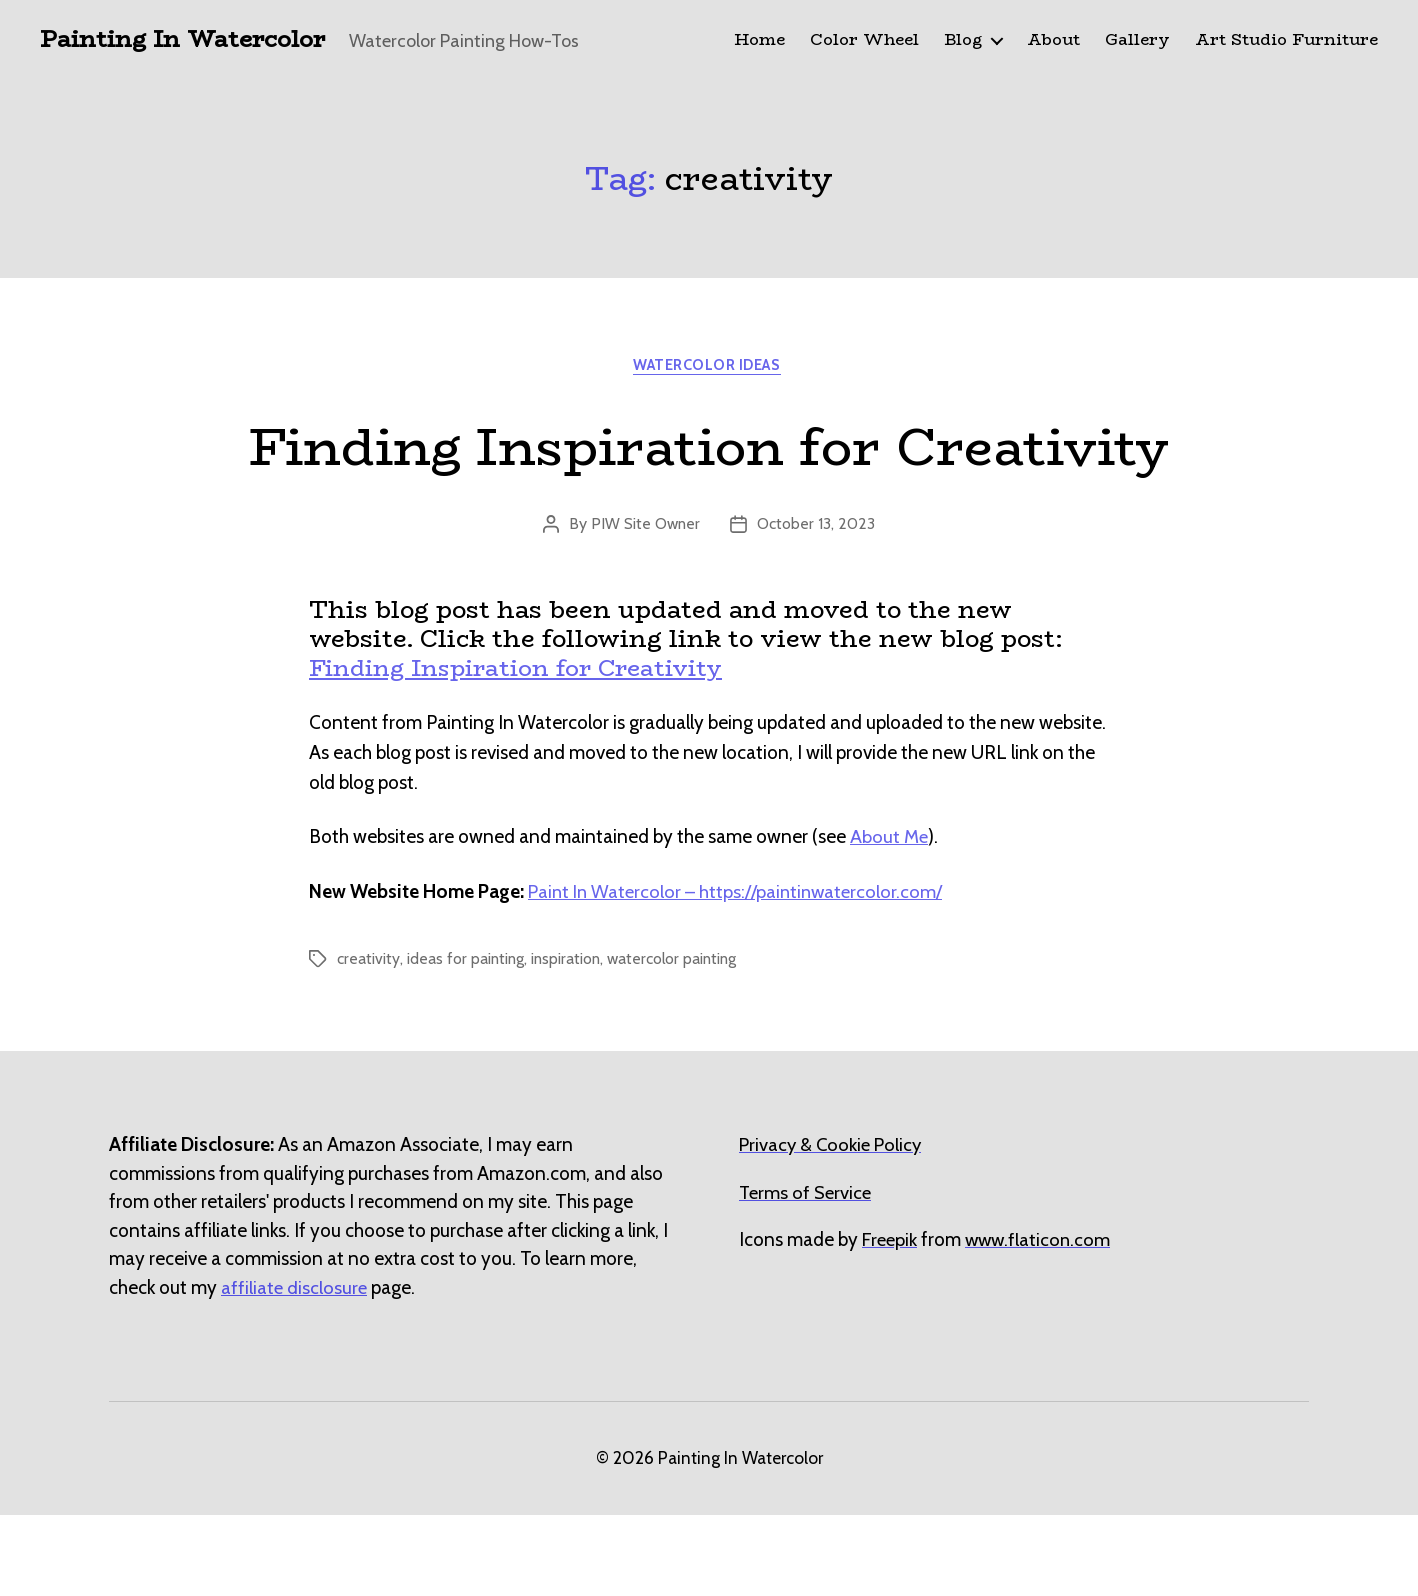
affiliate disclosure (295, 1367)
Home (759, 40)
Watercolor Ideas (709, 368)
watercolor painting (677, 1039)
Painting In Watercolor (188, 40)
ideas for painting (466, 1039)
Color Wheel (864, 40)
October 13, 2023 (817, 604)
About (1053, 40)
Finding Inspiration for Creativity (709, 485)
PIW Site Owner (645, 604)
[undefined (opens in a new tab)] (891, 1320)
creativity (368, 1039)
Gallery (1137, 40)
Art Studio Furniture (1286, 40)
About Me (889, 917)
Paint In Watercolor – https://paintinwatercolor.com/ (739, 971)
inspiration (568, 1039)
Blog (963, 40)
